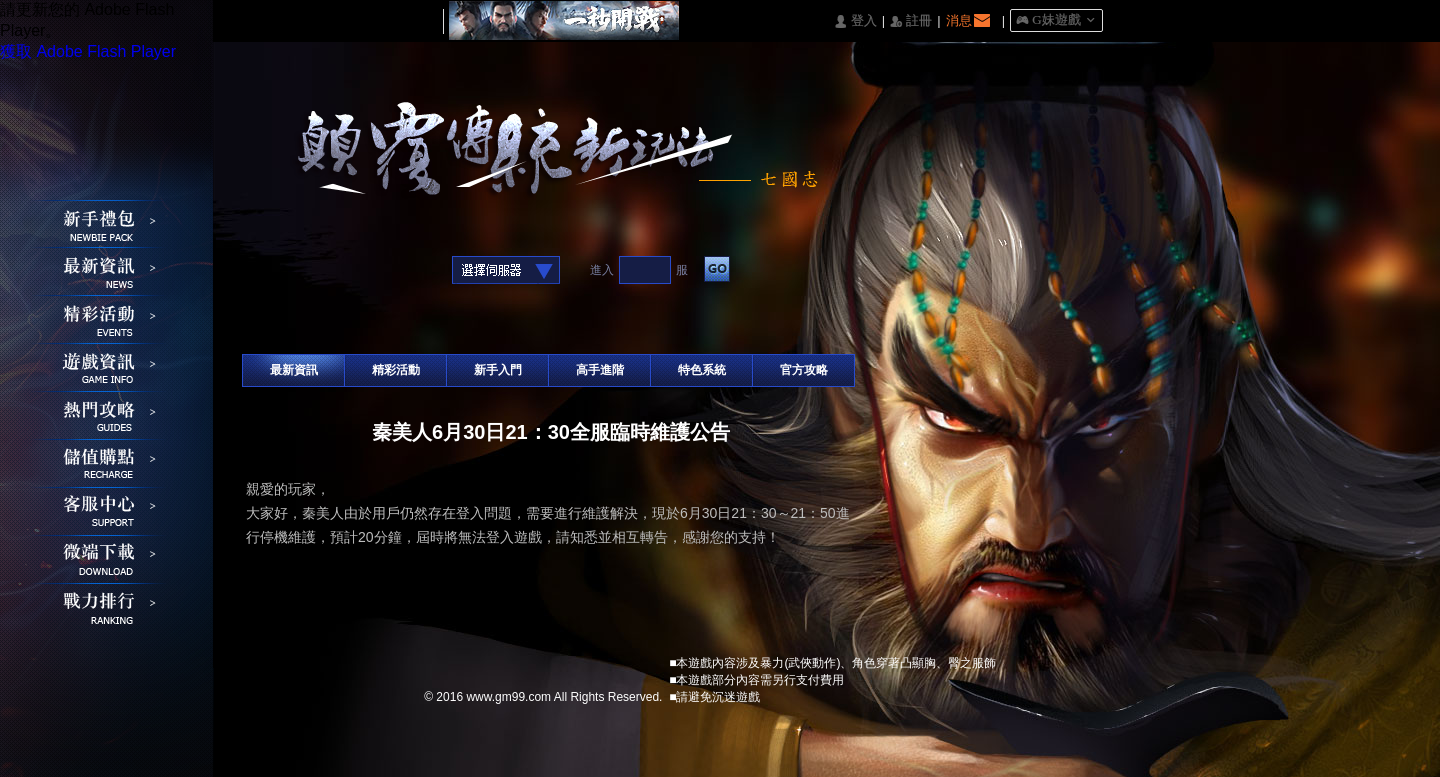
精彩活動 (396, 370)
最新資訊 (294, 370)
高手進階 (600, 370)
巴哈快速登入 (319, 271)
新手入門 (498, 370)
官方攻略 (804, 370)
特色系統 (702, 370)
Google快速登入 (288, 271)
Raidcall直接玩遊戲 (412, 271)
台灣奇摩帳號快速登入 (381, 271)
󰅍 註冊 (911, 21)
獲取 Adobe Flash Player (88, 51)
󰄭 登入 (855, 21)
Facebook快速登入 (257, 271)
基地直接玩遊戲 (350, 271)
